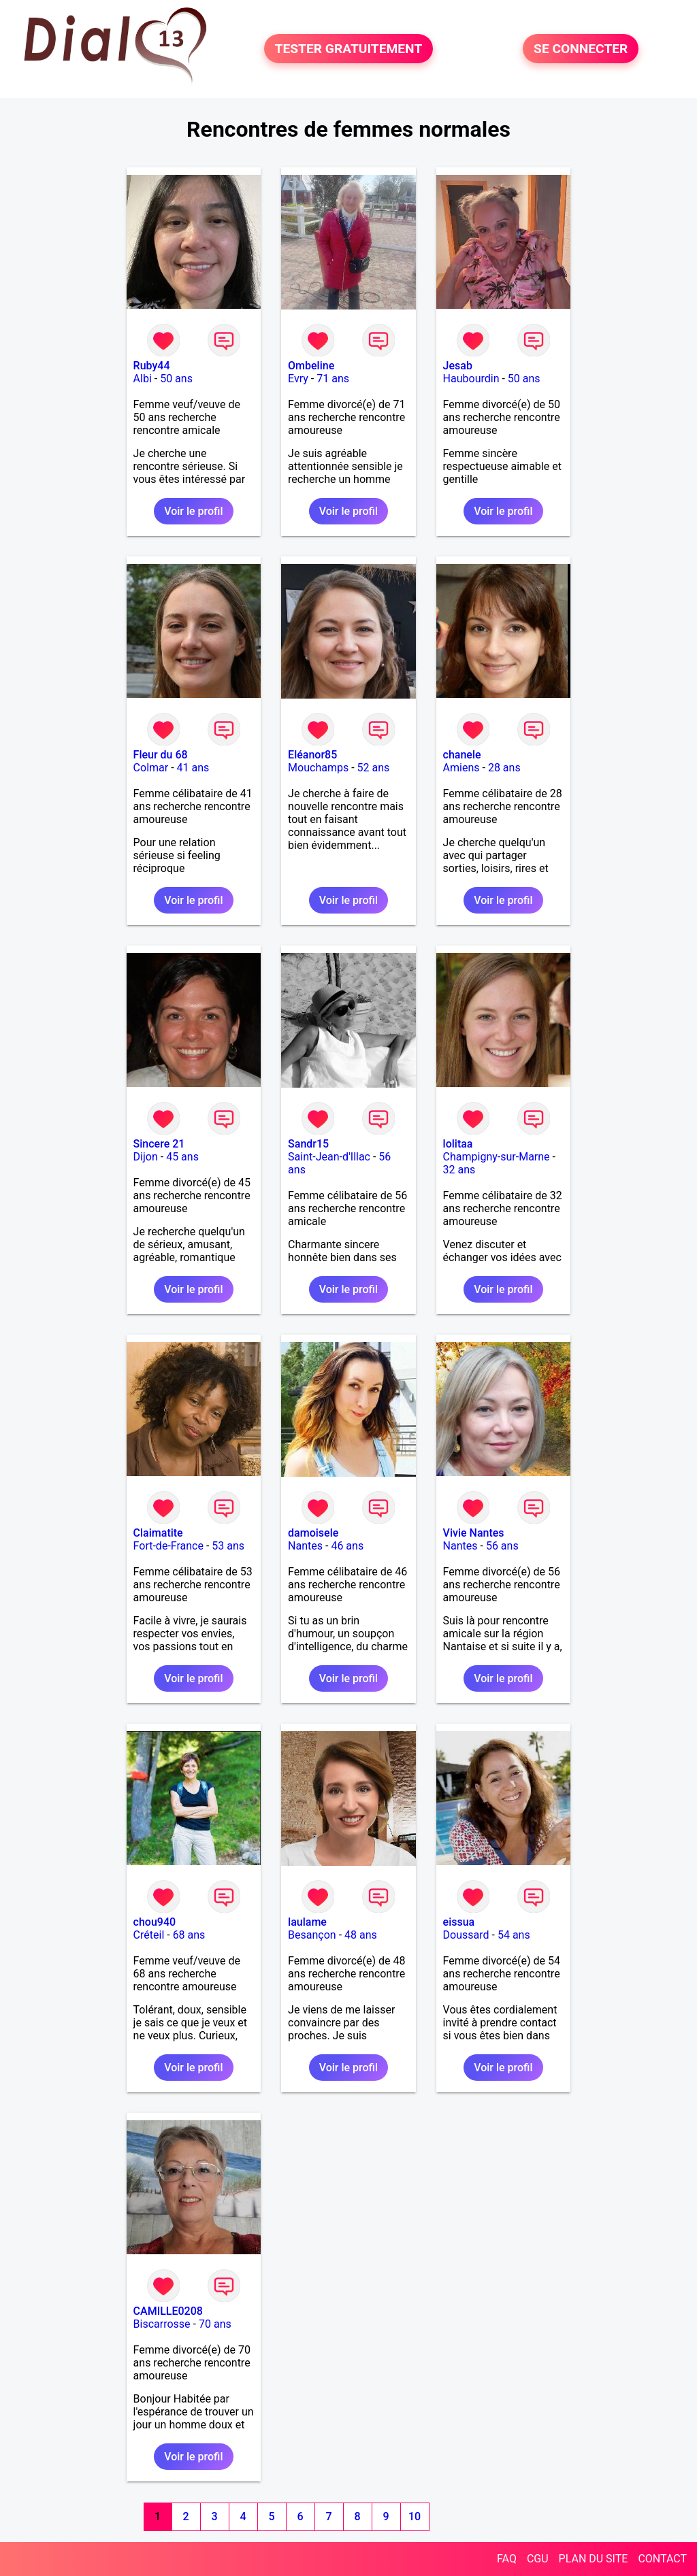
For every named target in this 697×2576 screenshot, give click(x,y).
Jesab (457, 365)
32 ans (459, 1169)
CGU (538, 2558)
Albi (142, 378)
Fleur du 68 (160, 754)
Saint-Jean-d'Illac (329, 1156)
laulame (307, 1922)
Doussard (466, 1934)
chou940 (154, 1922)
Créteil (149, 1934)
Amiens (461, 767)
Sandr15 (308, 1143)
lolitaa (458, 1143)
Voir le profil (193, 511)
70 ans (215, 2324)
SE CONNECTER (581, 48)
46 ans (347, 1545)
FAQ (507, 2558)
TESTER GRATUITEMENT (349, 48)
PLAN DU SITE (593, 2558)
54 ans (514, 1934)
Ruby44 (151, 365)
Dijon (145, 1156)
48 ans (360, 1934)
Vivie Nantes (473, 1532)
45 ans (182, 1156)
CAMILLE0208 (168, 2311)
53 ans (228, 1545)
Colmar (151, 767)
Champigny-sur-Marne (496, 1156)
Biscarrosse (162, 2324)
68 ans (189, 1934)
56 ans (502, 1545)
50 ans (176, 378)
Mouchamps (318, 767)
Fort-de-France (168, 1545)
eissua (459, 1922)
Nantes (305, 1545)
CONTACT (662, 2558)
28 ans (504, 767)
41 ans (193, 767)
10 (414, 2516)
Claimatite (158, 1532)
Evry (298, 378)
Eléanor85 (312, 754)
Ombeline (311, 365)
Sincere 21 (159, 1143)
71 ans (333, 378)
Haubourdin (471, 378)
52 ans (373, 767)
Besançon (312, 1934)
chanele (462, 754)
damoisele (313, 1532)
